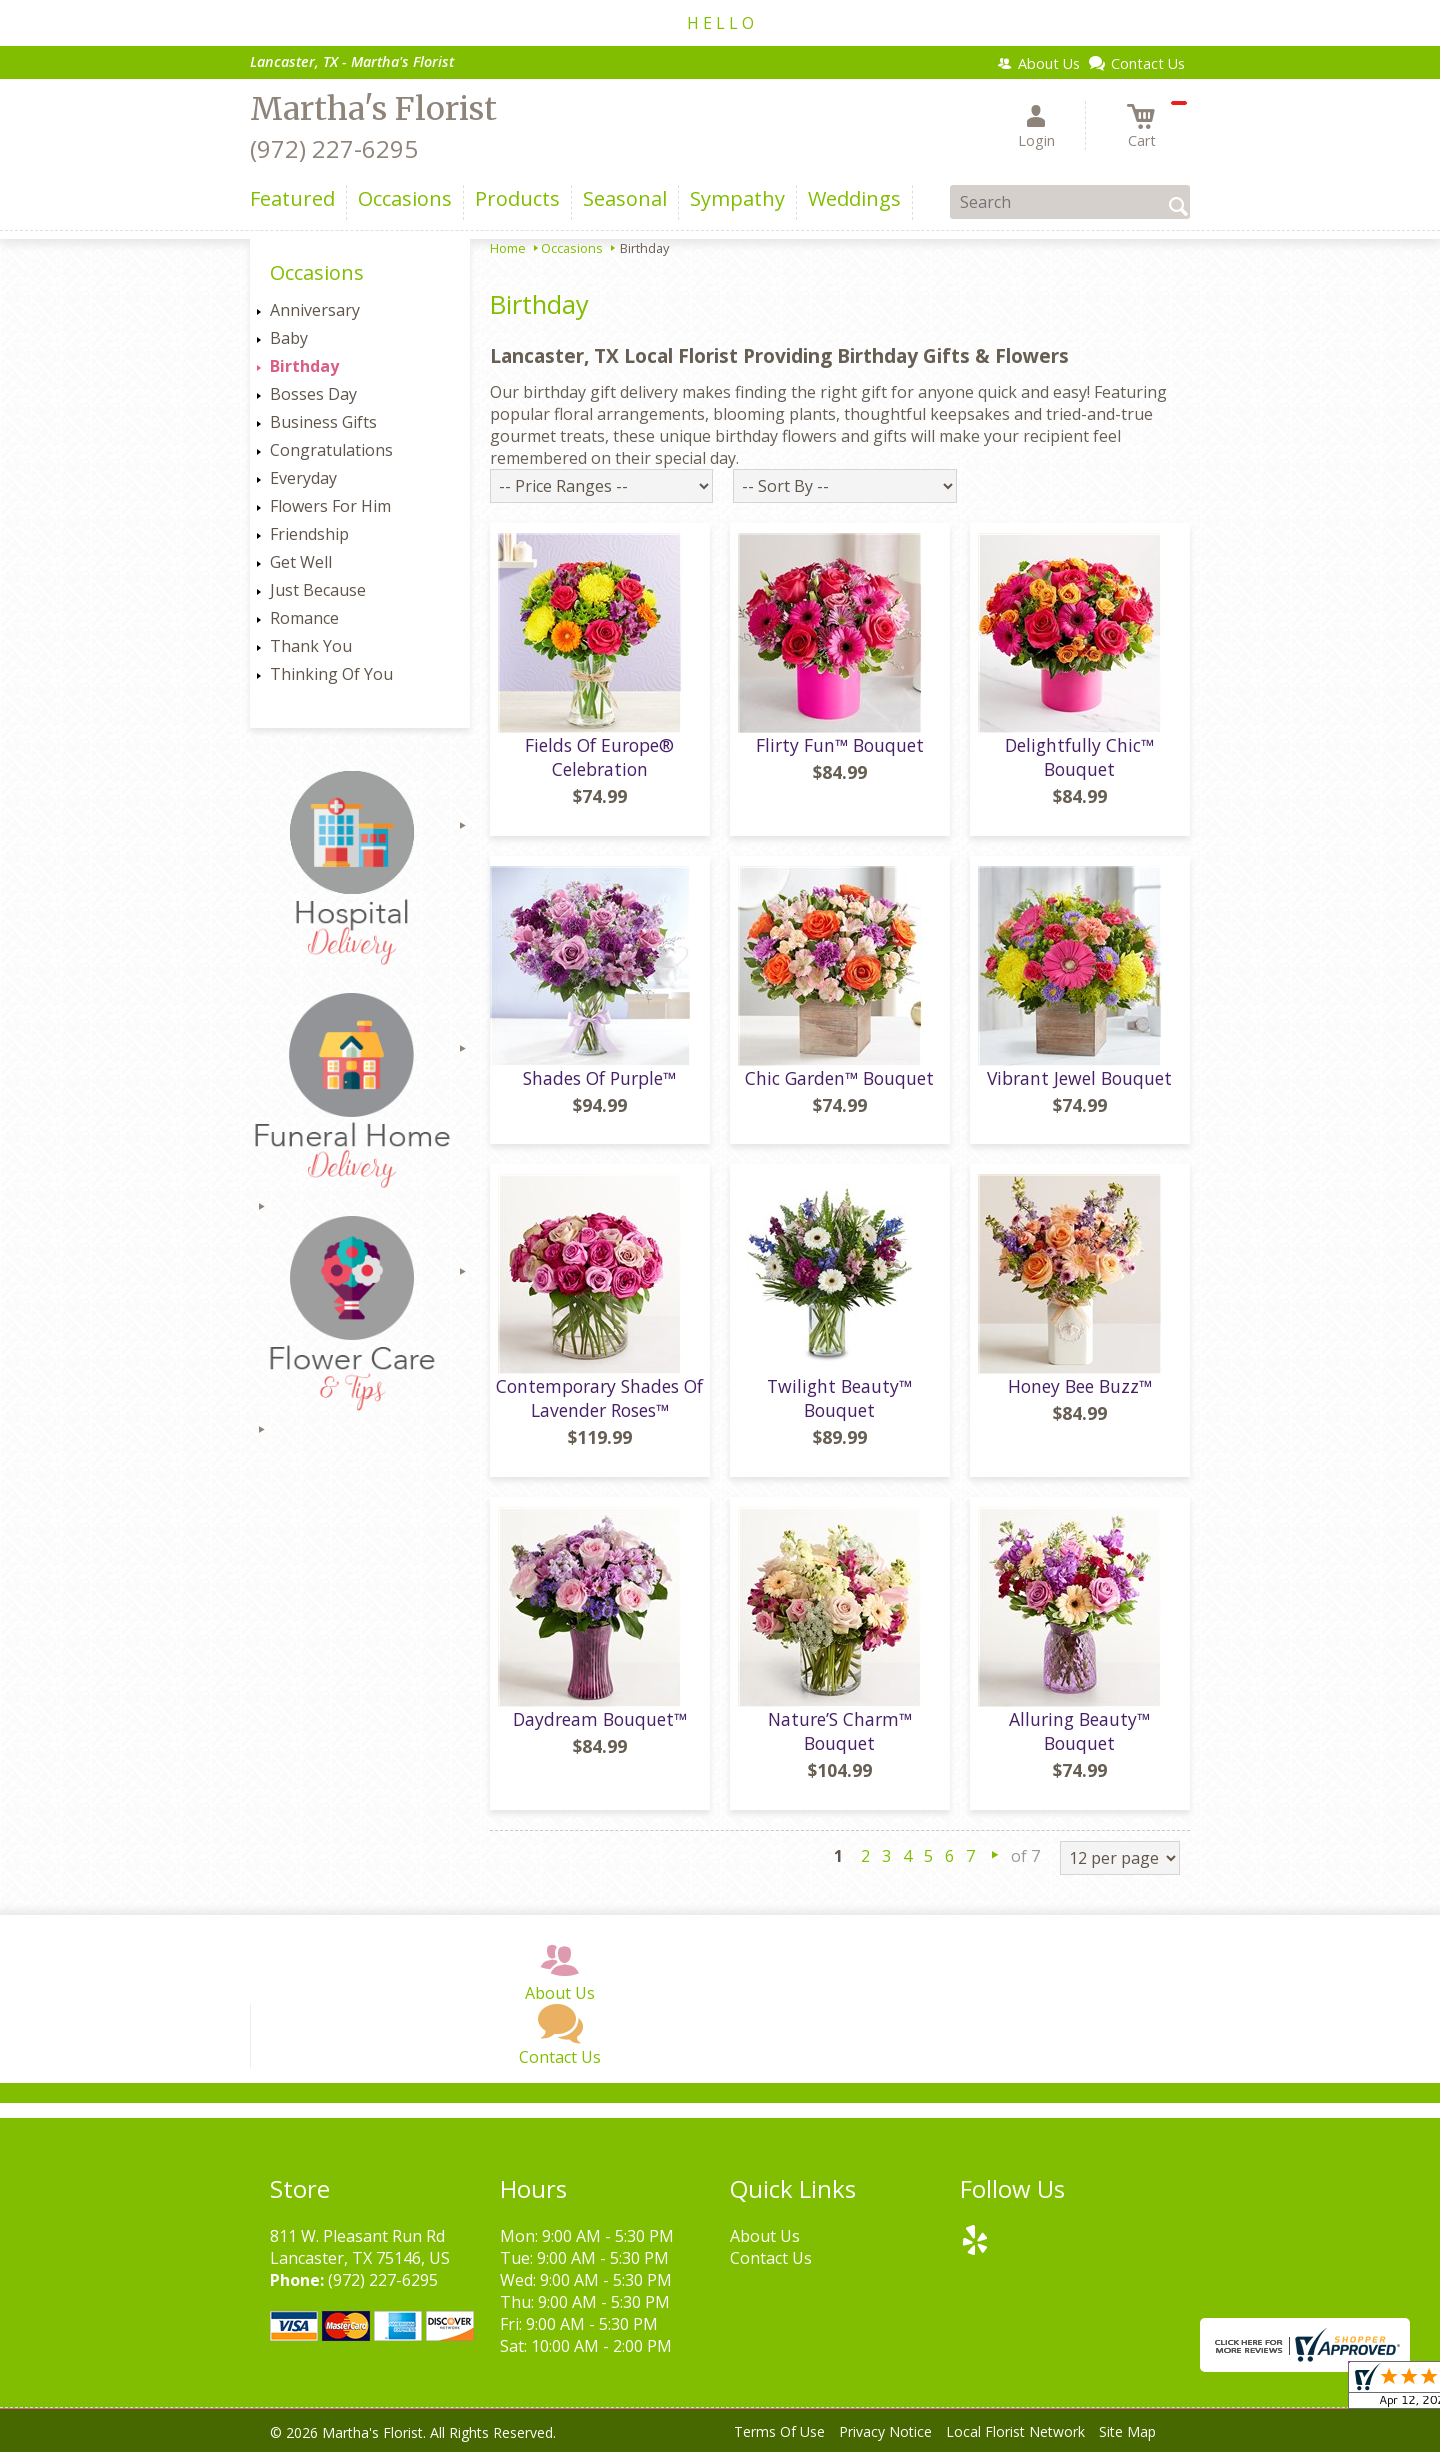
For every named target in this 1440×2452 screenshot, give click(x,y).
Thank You (311, 646)
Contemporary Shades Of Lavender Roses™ (599, 1398)
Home (508, 248)
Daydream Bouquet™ (600, 1719)
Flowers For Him (330, 506)
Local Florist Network (1015, 2431)
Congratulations (331, 450)
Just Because (318, 590)
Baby (289, 338)
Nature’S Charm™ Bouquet (840, 1731)
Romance (304, 618)
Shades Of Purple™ (599, 1078)
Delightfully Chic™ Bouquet (1079, 757)
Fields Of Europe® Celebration (599, 757)
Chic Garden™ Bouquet (839, 1078)
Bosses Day (313, 394)
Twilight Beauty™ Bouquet (839, 1398)
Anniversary (315, 310)
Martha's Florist (373, 109)
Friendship (309, 534)
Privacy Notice (885, 2431)
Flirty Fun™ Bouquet (840, 745)
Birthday (304, 366)
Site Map (1127, 2431)
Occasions (572, 248)
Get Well (301, 562)
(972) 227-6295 (334, 148)
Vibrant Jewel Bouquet (1079, 1078)
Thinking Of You (331, 674)
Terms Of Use (779, 2431)
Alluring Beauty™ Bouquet (1079, 1731)
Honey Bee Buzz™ (1080, 1386)
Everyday (303, 478)
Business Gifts (323, 422)
